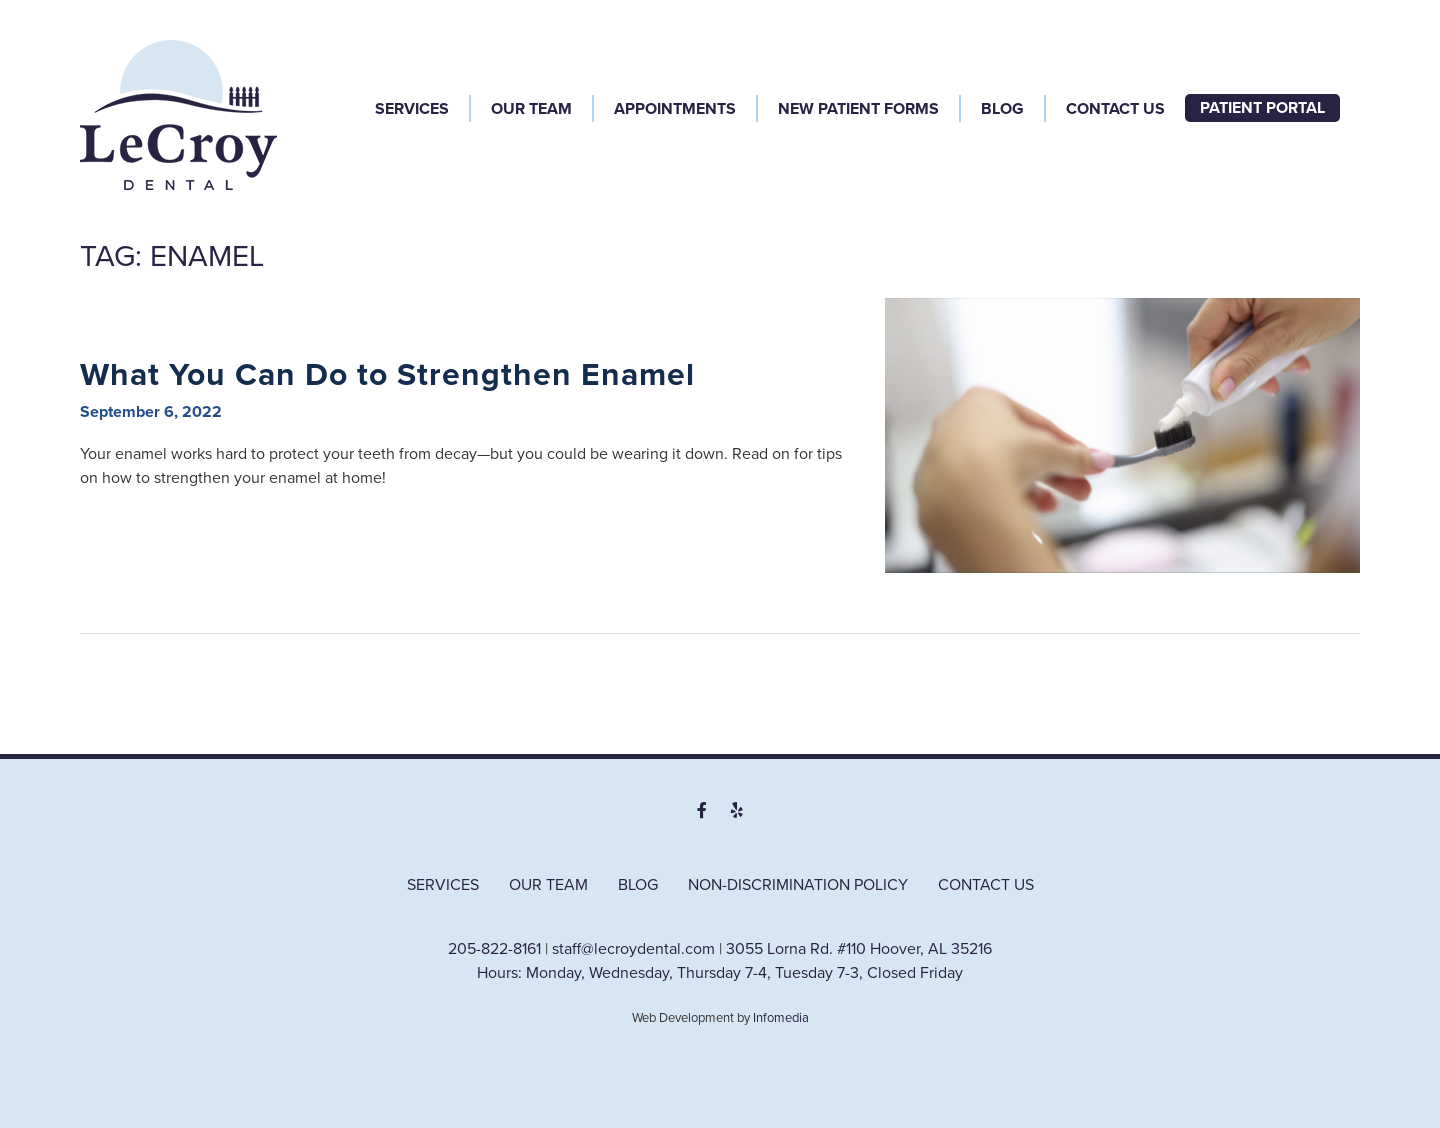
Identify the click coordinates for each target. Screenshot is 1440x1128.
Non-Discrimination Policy (798, 885)
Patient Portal (1262, 108)
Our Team (531, 109)
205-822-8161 (494, 949)
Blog (1002, 109)
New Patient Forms (858, 109)
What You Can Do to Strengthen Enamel (387, 375)
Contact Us (1115, 109)
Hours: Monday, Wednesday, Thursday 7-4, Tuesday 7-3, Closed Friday (720, 973)
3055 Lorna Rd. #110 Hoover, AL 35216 (859, 949)
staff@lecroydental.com (633, 949)
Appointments (675, 109)
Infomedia (781, 1018)
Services (412, 109)
